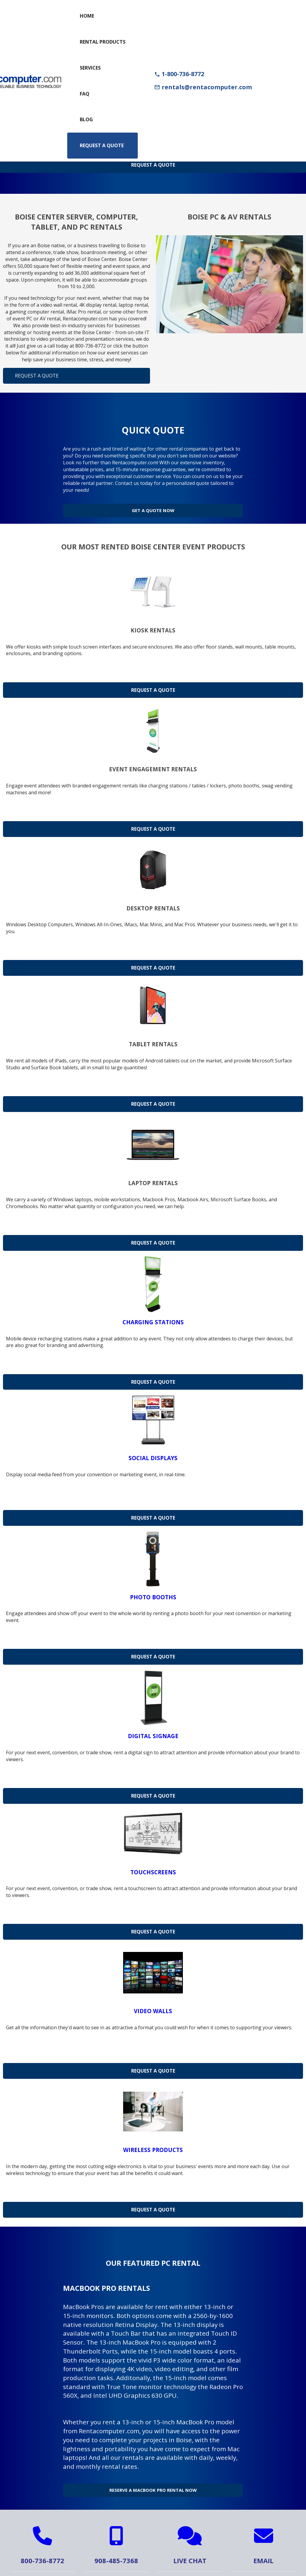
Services (90, 67)
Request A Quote (153, 165)
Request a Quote (102, 145)
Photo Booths (153, 1592)
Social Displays (153, 1453)
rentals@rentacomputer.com (203, 87)
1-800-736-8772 (179, 74)
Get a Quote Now (153, 508)
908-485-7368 (116, 2551)
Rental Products (103, 42)
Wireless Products (153, 2145)
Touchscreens (153, 1867)
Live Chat (189, 2551)
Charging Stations (153, 1317)
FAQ (84, 93)
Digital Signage (153, 1731)
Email (263, 2551)
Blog (86, 119)
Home (87, 16)
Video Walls (153, 2006)
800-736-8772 (42, 2551)
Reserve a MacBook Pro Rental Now (153, 2483)
